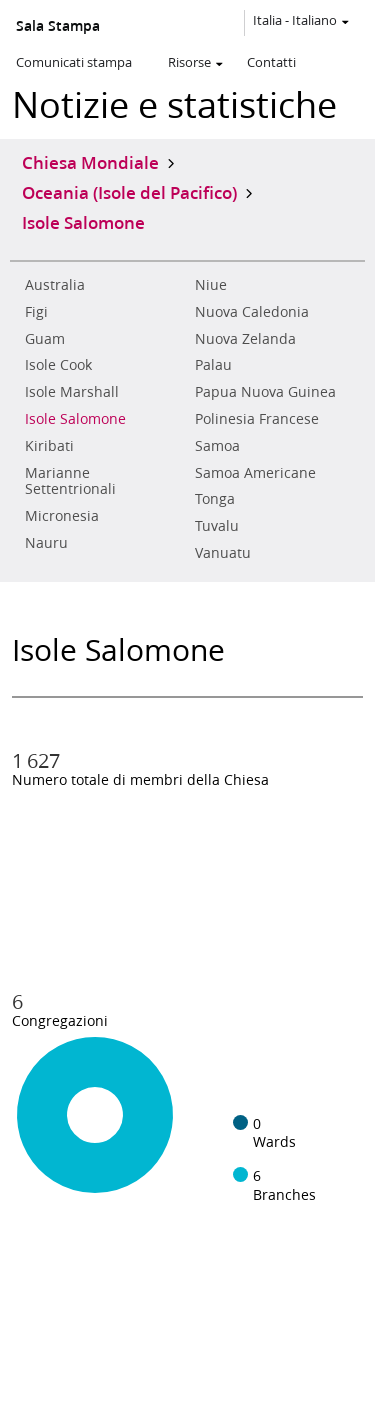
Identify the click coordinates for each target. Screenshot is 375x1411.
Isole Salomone (75, 419)
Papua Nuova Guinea (265, 392)
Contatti (271, 62)
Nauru (46, 543)
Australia (55, 285)
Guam (45, 339)
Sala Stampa (58, 26)
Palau (213, 365)
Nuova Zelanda (245, 339)
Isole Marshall (72, 392)
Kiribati (49, 446)
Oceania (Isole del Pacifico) (129, 192)
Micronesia (62, 516)
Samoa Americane (255, 473)
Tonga (215, 499)
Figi (36, 312)
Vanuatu (223, 553)
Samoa (217, 446)
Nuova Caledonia (252, 312)
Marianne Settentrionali (70, 481)
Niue (211, 285)
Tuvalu (217, 526)
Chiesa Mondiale (90, 162)
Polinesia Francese (257, 419)
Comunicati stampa (74, 62)
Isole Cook (58, 365)
